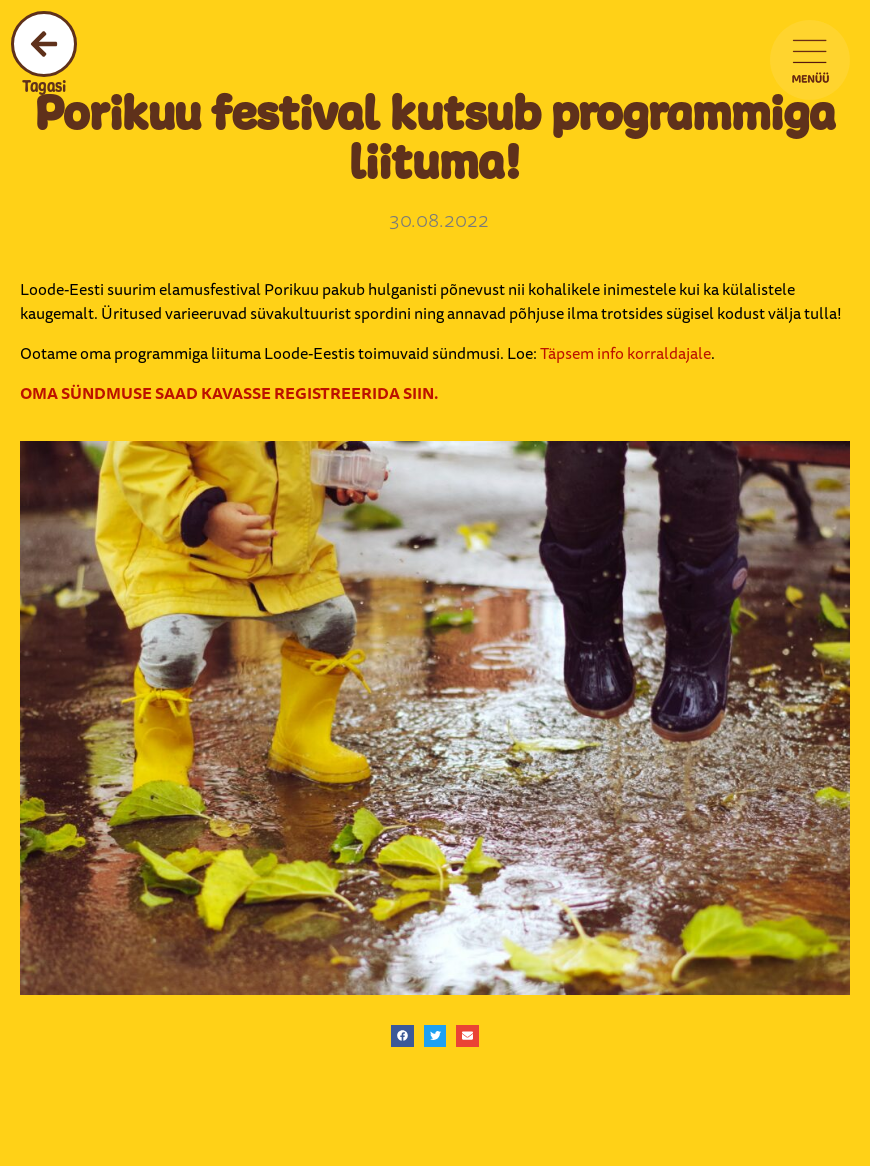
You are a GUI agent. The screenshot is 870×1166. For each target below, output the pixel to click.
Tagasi (44, 86)
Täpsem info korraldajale (625, 353)
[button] (402, 1036)
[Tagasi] (44, 44)
